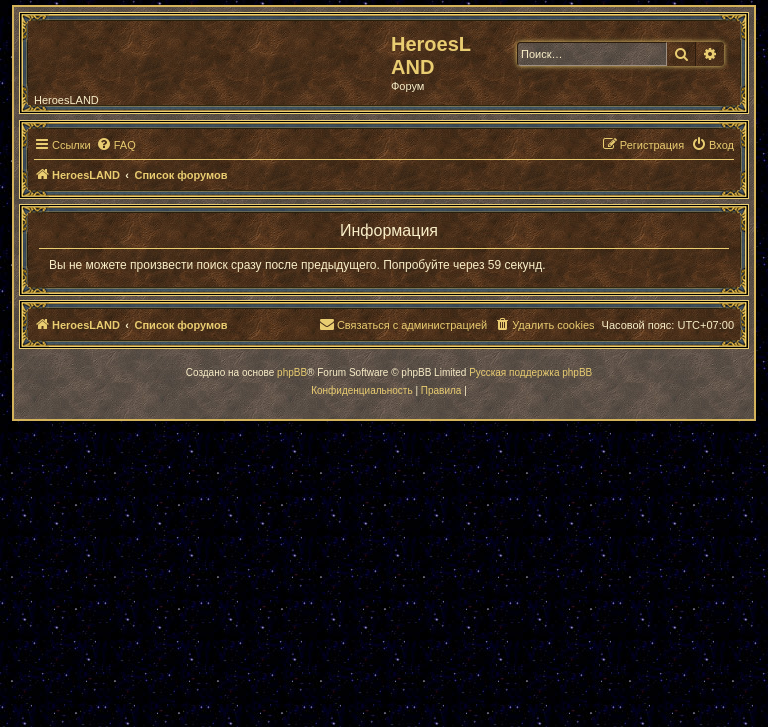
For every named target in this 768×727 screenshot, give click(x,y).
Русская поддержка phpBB (530, 372)
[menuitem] (116, 145)
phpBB (292, 372)
